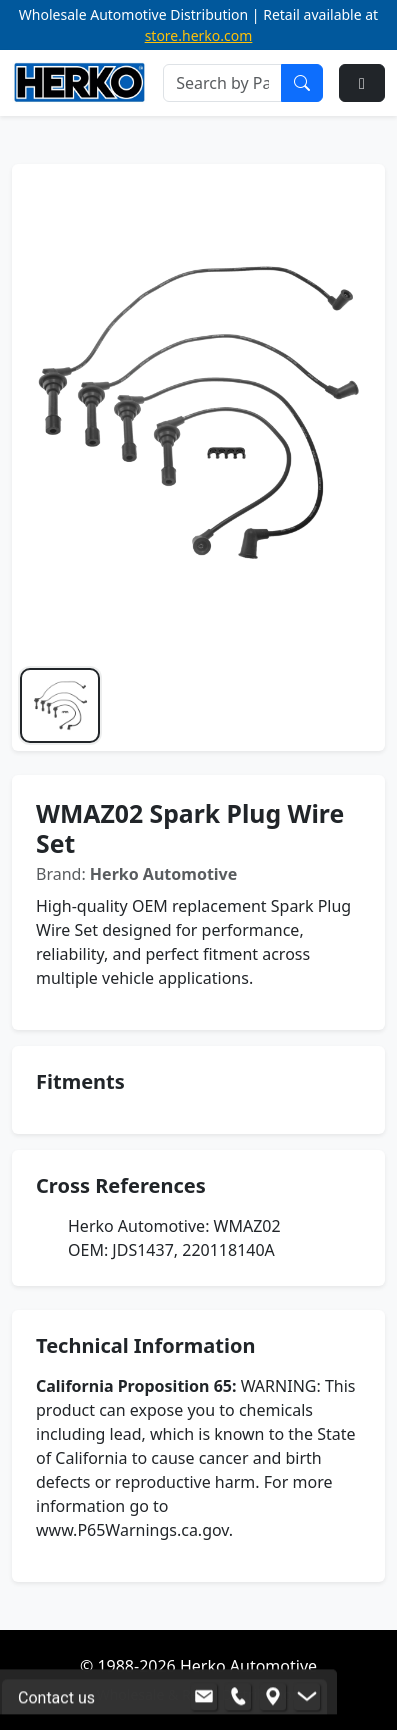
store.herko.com (199, 35)
